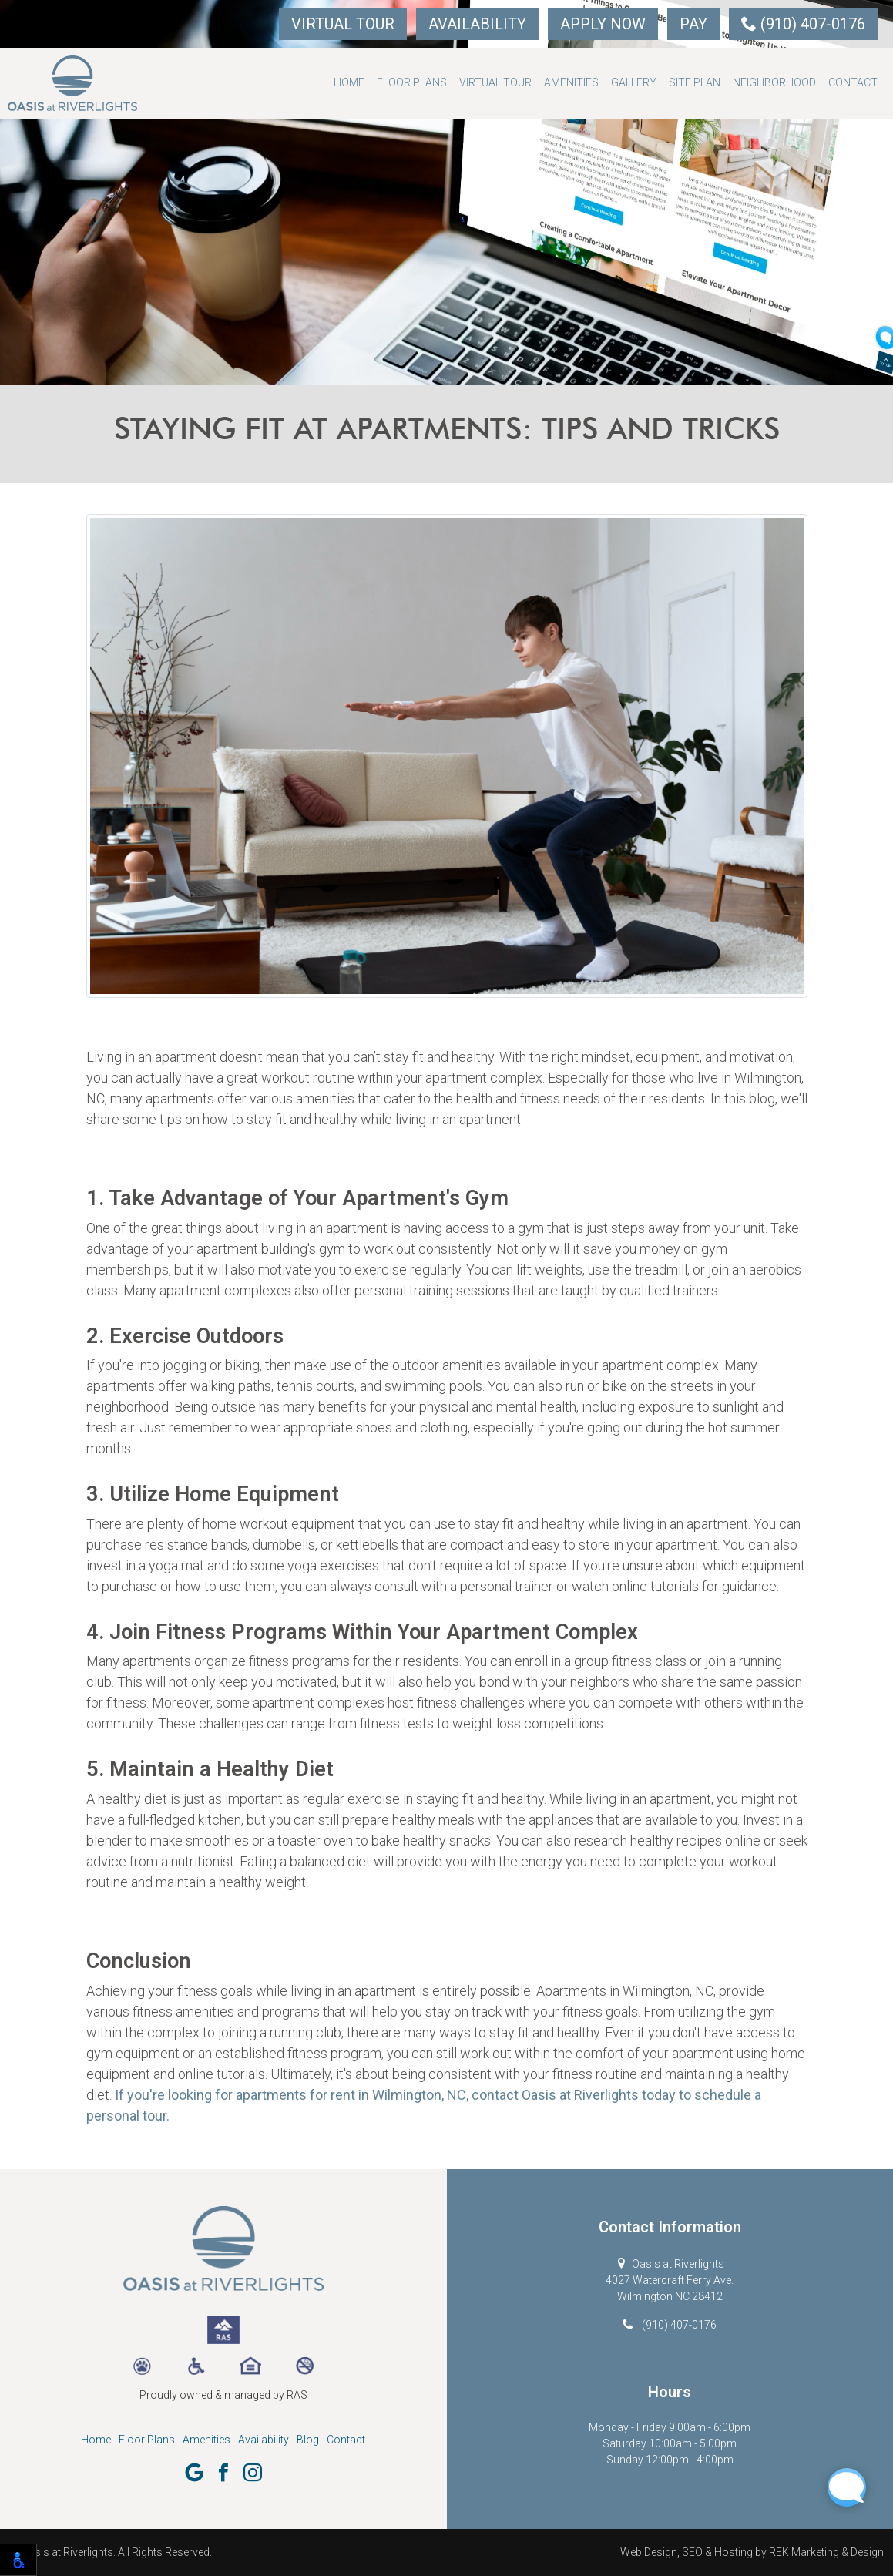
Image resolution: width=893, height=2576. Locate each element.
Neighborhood (774, 82)
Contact (853, 82)
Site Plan (694, 82)
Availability (477, 24)
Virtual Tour (342, 24)
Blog (308, 2439)
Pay (693, 24)
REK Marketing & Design (826, 2552)
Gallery (633, 82)
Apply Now (603, 24)
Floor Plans (412, 82)
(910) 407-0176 (803, 24)
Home (349, 82)
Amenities (571, 82)
